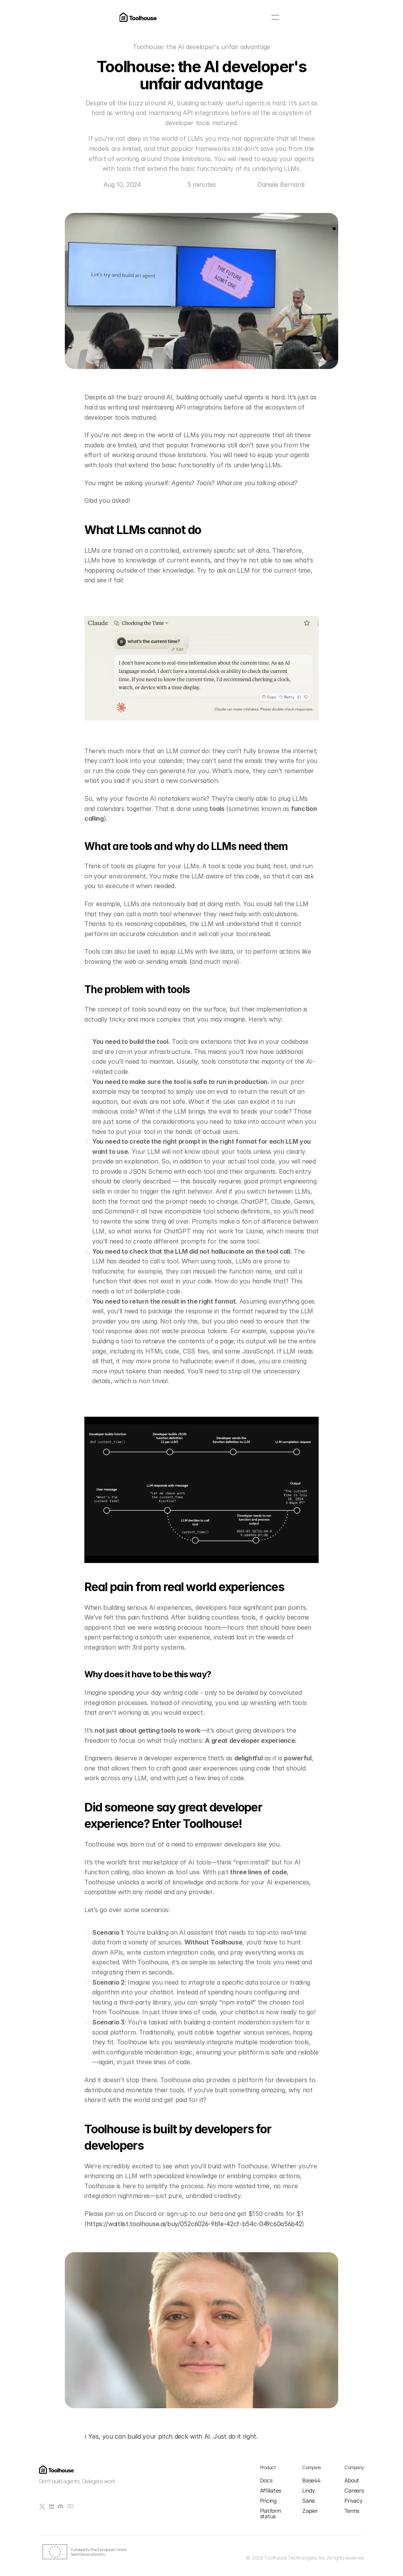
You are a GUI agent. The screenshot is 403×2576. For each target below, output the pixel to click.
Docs (266, 2480)
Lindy (308, 2490)
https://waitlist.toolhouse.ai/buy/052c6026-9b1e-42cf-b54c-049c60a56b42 (194, 2224)
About (351, 2480)
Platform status (271, 2513)
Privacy (353, 2500)
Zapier (309, 2510)
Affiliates (270, 2490)
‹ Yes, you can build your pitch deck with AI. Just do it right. (171, 2436)
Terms (351, 2510)
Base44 (311, 2480)
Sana (308, 2500)
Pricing (268, 2500)
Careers (354, 2490)
